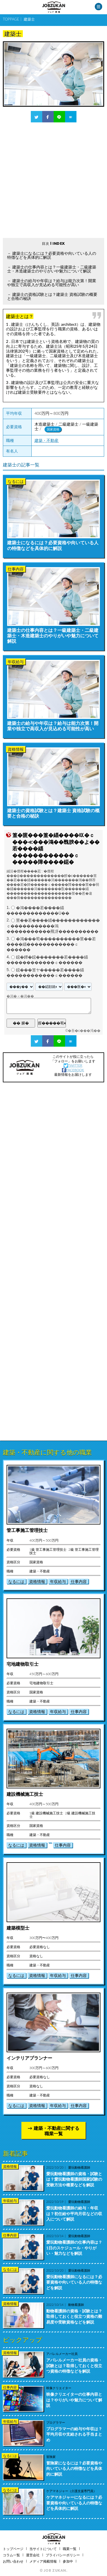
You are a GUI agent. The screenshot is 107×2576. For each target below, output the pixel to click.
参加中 (68, 2561)
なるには (16, 1581)
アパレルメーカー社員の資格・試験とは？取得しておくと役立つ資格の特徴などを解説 (74, 2365)
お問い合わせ (13, 2561)
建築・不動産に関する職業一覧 (56, 2130)
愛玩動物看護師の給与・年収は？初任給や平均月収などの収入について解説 (74, 2213)
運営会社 (33, 2555)
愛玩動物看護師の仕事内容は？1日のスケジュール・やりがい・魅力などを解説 (74, 2248)
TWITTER (73, 1065)
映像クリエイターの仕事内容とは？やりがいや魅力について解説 (74, 2400)
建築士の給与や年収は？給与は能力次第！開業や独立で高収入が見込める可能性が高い (51, 282)
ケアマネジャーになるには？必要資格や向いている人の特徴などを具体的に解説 (74, 2503)
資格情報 (37, 1581)
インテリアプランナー (29, 2058)
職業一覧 (69, 2549)
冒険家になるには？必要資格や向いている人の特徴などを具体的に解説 (74, 2468)
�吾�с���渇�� (84, 1031)
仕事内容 (79, 1581)
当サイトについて (43, 2549)
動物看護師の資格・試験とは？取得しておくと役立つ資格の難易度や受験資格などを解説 (74, 2316)
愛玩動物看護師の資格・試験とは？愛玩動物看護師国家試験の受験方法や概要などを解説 (74, 2179)
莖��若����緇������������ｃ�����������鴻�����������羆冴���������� (53, 926)
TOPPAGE (11, 19)
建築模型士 (18, 1927)
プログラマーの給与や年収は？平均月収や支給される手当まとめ (74, 2434)
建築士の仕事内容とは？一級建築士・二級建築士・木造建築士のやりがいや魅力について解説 (51, 268)
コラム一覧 (11, 2555)
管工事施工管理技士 (27, 1530)
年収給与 (58, 1581)
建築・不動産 (46, 440)
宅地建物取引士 (23, 1664)
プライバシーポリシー (63, 2555)
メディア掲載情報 (43, 2561)
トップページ (13, 2549)
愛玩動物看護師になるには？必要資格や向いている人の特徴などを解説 (74, 2282)
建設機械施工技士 (25, 1794)
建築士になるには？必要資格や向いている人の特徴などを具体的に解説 (51, 255)
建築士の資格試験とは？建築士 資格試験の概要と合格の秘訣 (52, 296)
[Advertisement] (53, 180)
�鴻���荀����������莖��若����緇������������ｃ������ (51, 944)
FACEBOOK (73, 1070)
